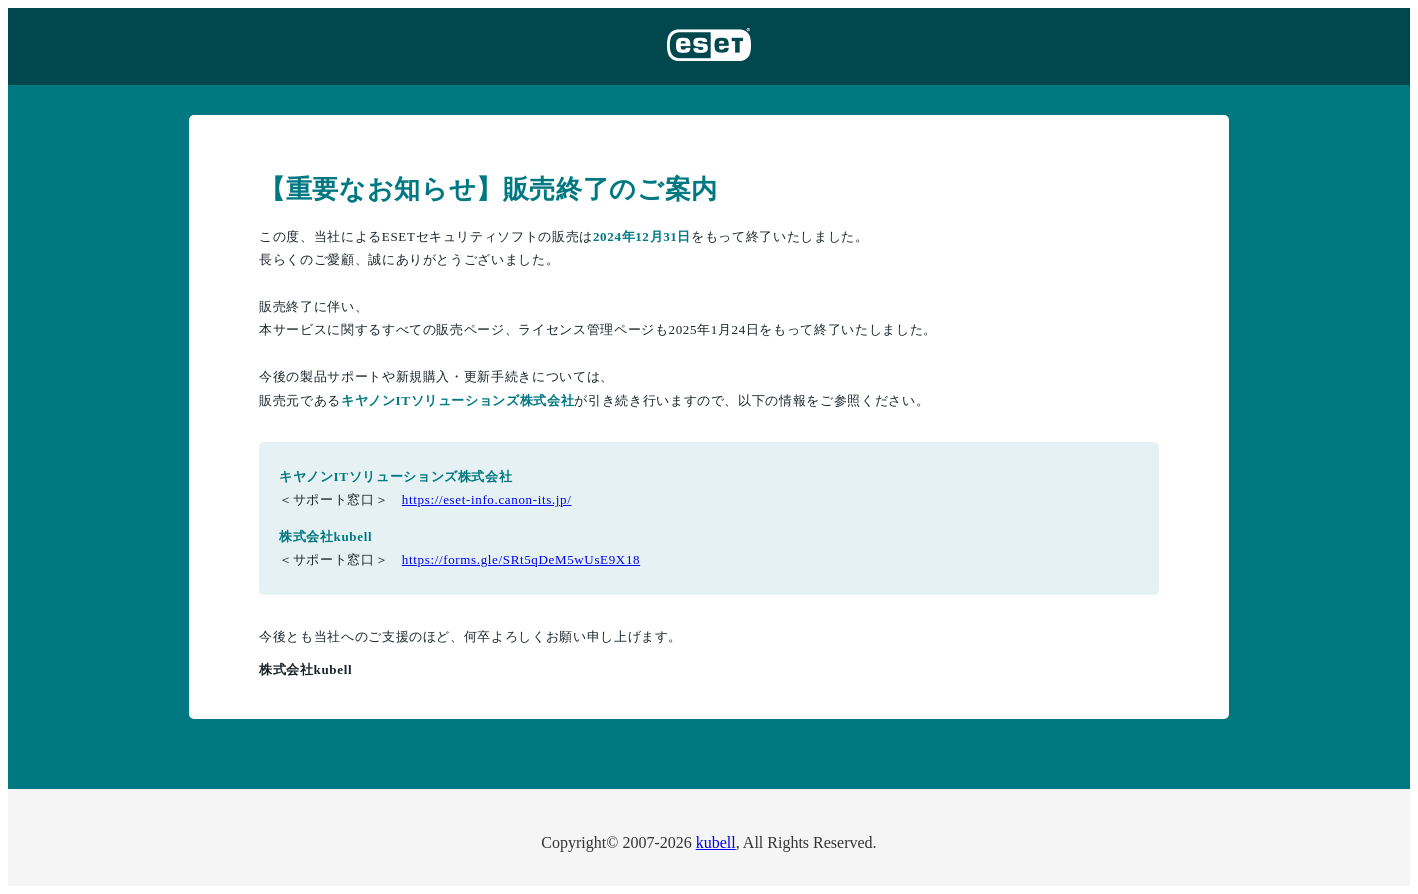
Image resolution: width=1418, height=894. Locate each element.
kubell (716, 842)
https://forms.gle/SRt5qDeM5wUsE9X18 (521, 559)
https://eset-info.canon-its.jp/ (487, 499)
